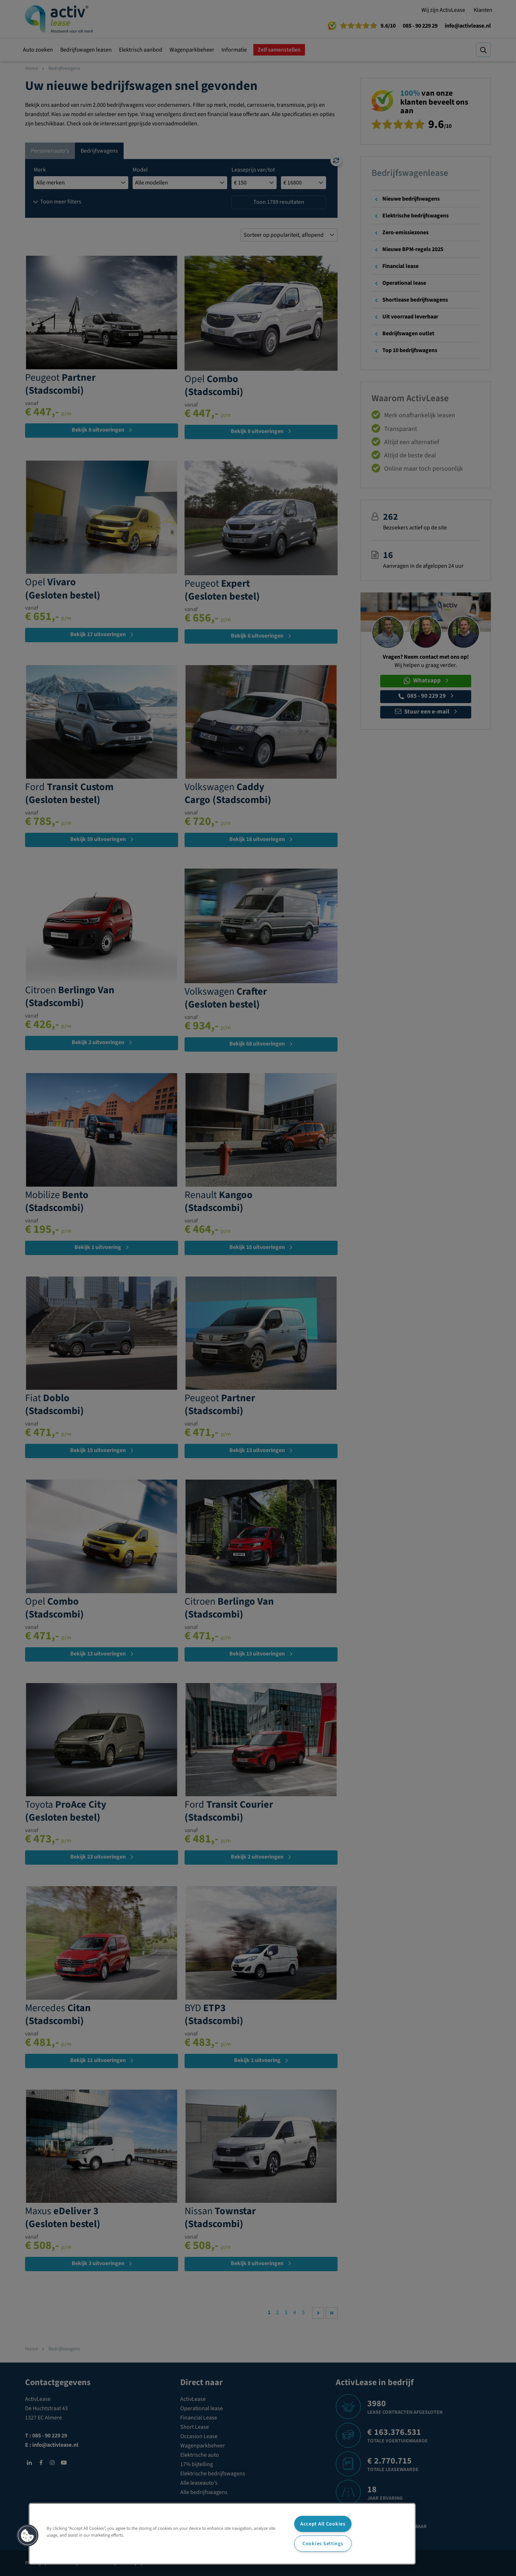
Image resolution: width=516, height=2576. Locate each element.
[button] (27, 2535)
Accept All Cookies (322, 2524)
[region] (222, 2534)
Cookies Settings (322, 2543)
